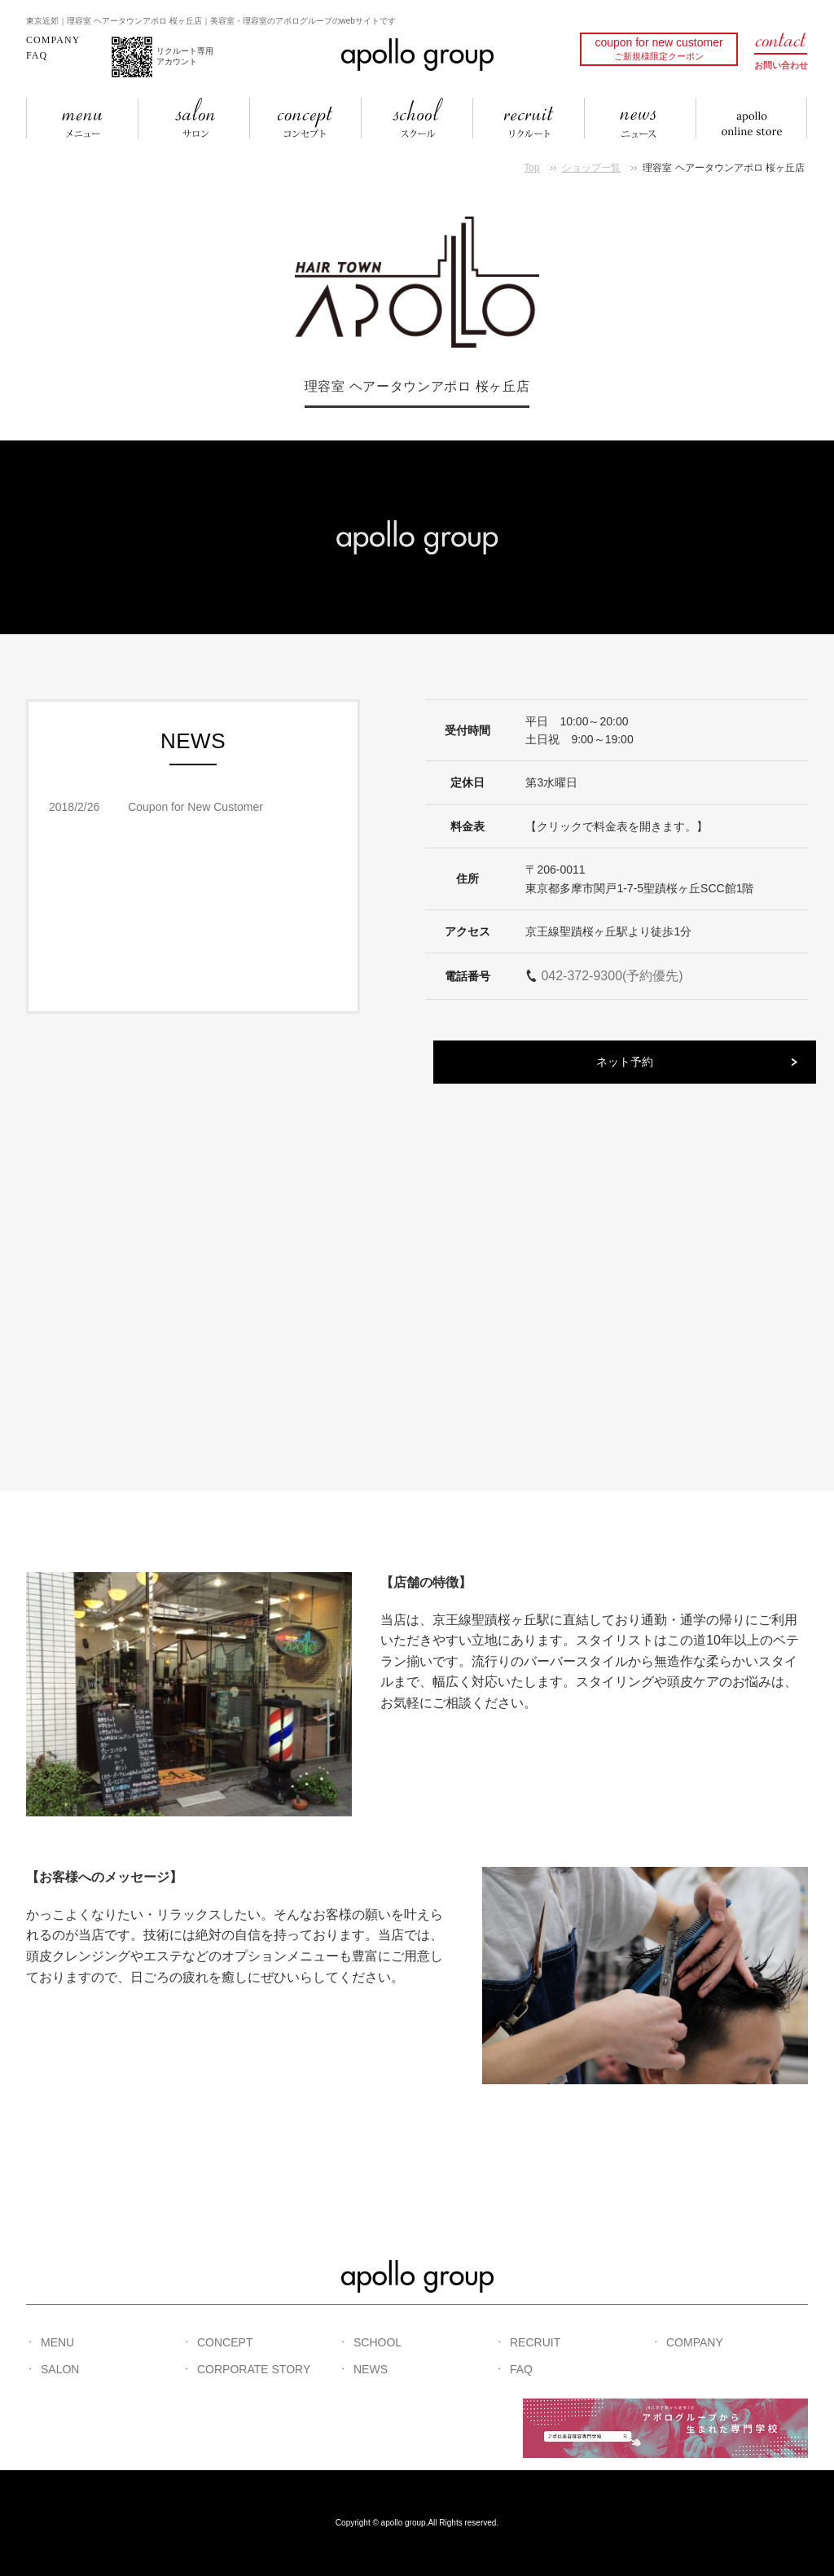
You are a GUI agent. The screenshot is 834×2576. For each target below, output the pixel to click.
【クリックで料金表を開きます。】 (616, 826)
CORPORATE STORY (253, 2369)
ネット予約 (624, 1061)
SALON (60, 2369)
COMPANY (53, 40)
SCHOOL (377, 2342)
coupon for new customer (658, 48)
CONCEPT (224, 2342)
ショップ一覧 (591, 167)
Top (531, 167)
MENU (57, 2342)
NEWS (370, 2369)
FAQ (36, 55)
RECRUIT (535, 2342)
